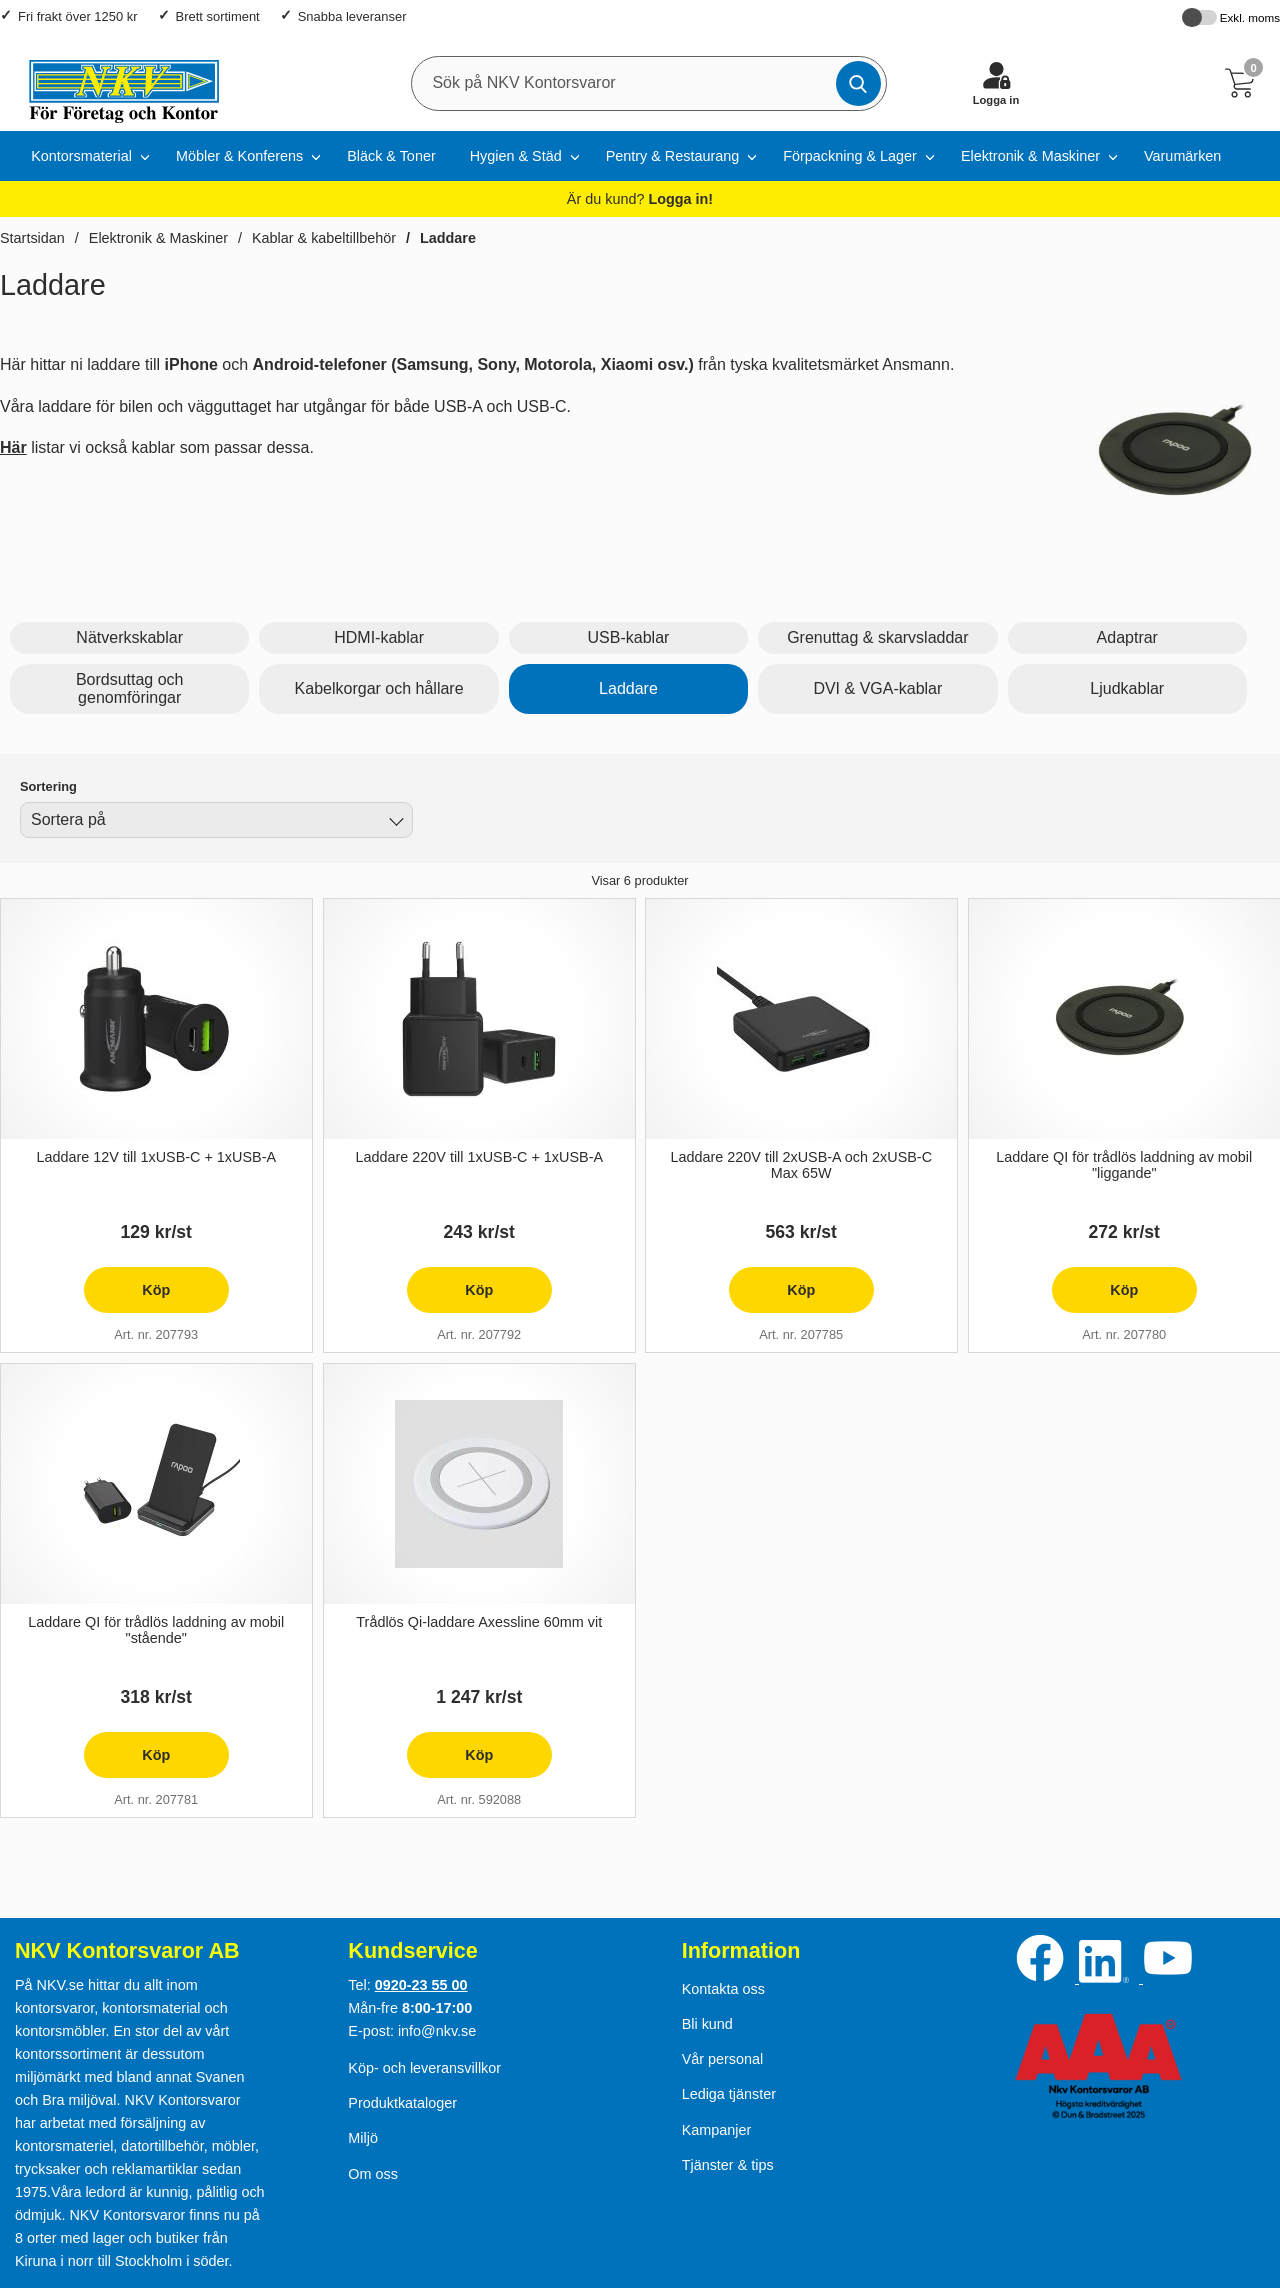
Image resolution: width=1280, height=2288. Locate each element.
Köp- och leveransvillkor (424, 2068)
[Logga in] (996, 83)
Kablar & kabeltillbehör (324, 238)
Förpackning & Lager (850, 156)
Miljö (363, 2138)
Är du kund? (640, 199)
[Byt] (395, 823)
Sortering (48, 786)
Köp (127, 1297)
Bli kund (707, 2024)
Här (13, 447)
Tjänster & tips (728, 2165)
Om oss (373, 2174)
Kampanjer (717, 2130)
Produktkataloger (402, 2103)
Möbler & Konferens (239, 156)
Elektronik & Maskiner (1030, 156)
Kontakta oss (723, 1989)
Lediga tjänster (729, 2094)
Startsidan (32, 238)
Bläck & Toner (391, 156)
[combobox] (216, 820)
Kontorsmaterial (81, 156)
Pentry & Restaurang (673, 156)
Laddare (448, 238)
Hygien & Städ (516, 156)
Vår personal (723, 2059)
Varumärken (1182, 156)
